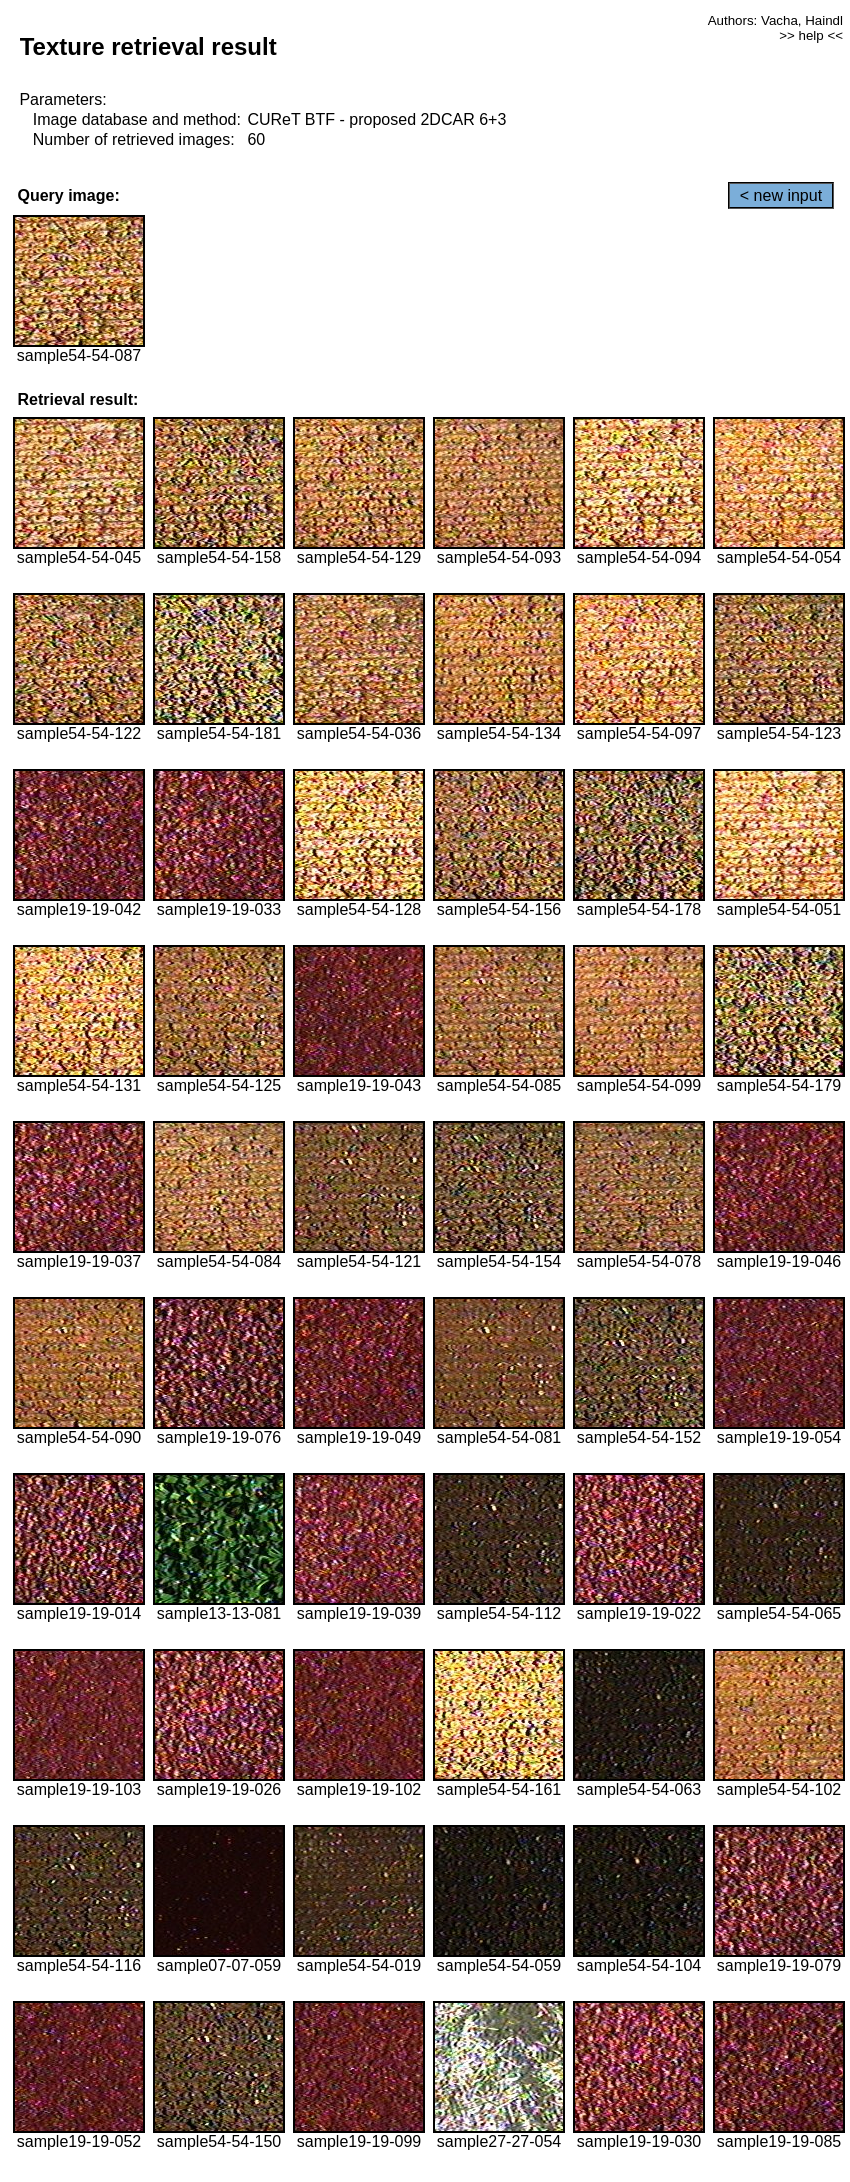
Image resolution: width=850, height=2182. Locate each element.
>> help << (811, 35)
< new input (781, 195)
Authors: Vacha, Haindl (775, 20)
